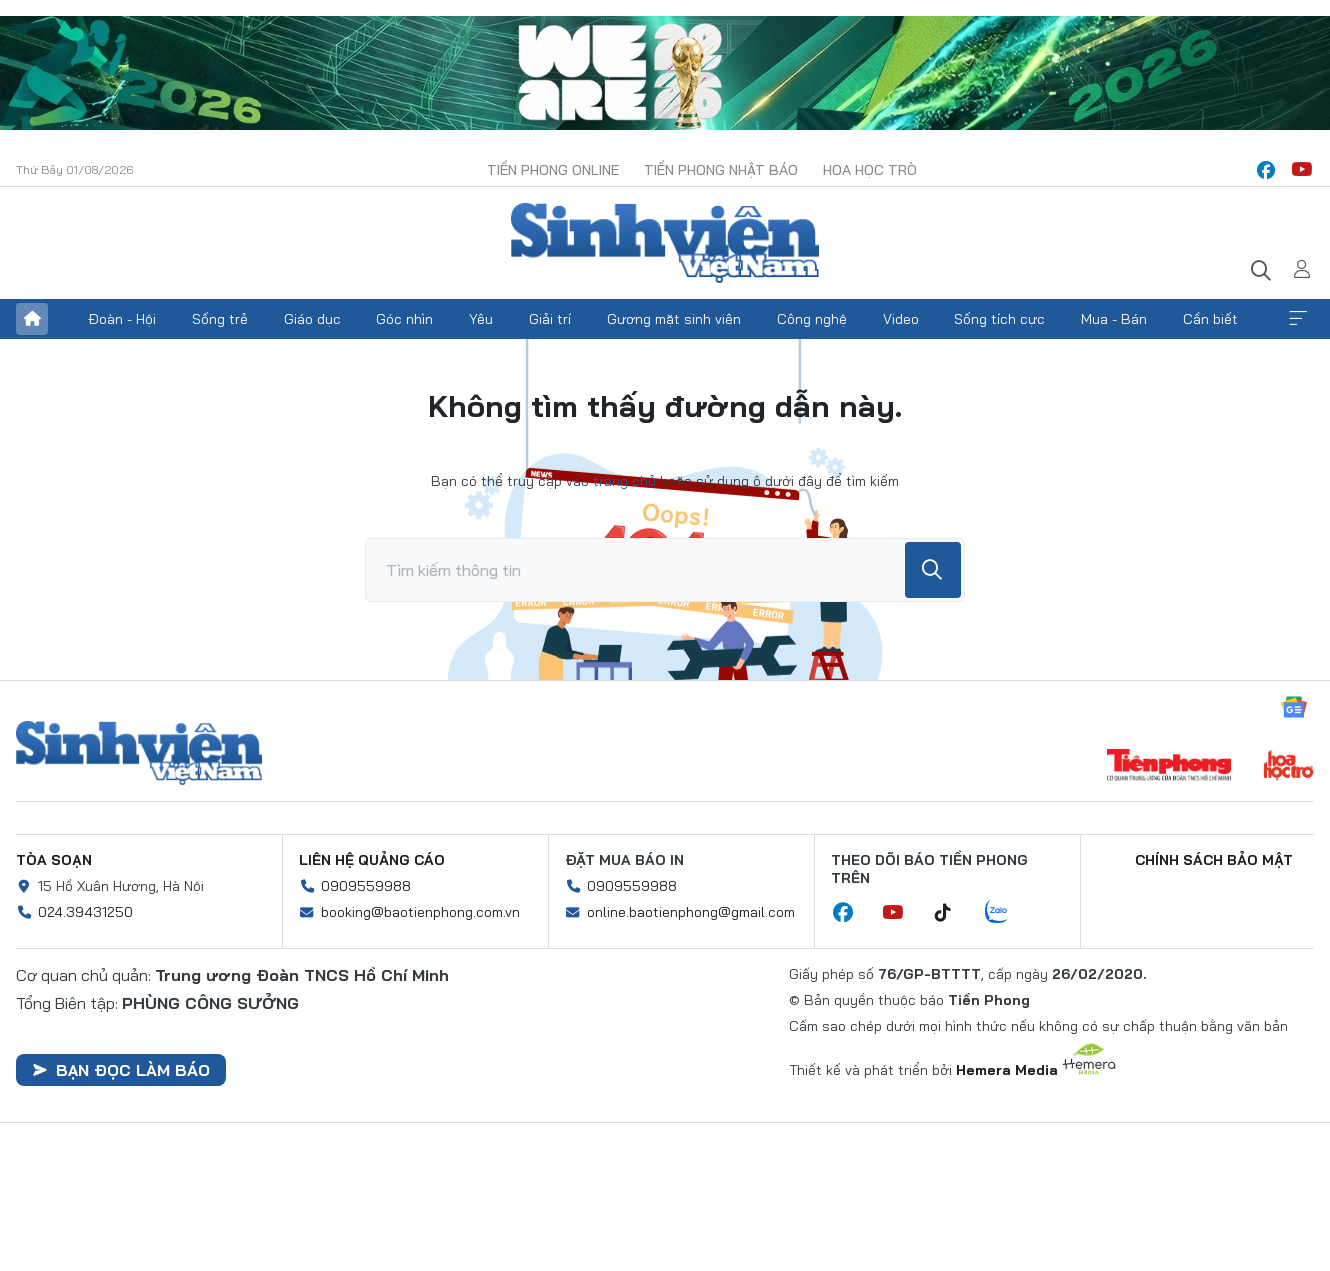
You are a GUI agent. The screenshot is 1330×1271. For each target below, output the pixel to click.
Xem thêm (1298, 319)
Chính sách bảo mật (1214, 860)
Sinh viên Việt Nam (139, 753)
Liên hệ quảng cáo (372, 860)
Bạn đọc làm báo (121, 1070)
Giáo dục (312, 319)
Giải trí (550, 319)
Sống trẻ (220, 319)
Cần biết (1210, 319)
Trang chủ (32, 319)
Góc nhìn (404, 319)
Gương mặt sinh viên (674, 319)
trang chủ (624, 481)
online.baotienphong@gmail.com (691, 912)
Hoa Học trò (870, 170)
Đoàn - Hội (122, 319)
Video (901, 319)
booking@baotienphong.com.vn (420, 912)
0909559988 (366, 886)
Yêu (481, 319)
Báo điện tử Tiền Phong (665, 243)
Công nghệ (812, 319)
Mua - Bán (1114, 319)
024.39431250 (85, 912)
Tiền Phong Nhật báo (721, 170)
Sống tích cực (999, 319)
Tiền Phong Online (553, 170)
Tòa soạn (54, 860)
